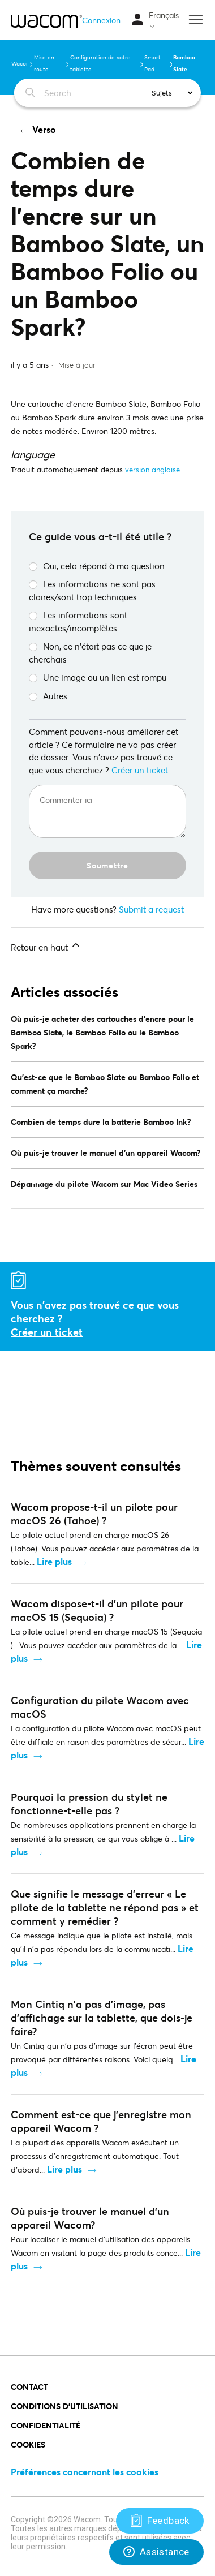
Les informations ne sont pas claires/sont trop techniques (92, 590)
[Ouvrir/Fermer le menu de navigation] (137, 20)
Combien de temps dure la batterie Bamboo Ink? (101, 1121)
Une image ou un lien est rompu (97, 677)
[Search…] (75, 93)
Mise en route (44, 63)
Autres (48, 696)
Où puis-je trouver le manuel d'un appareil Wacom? (106, 1152)
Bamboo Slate (184, 63)
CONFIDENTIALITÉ (45, 2425)
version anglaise (152, 469)
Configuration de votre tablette (100, 63)
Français (164, 20)
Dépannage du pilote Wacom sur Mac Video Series (104, 1184)
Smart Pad (152, 63)
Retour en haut (46, 946)
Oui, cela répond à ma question (97, 565)
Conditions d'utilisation (66, 2406)
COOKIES (28, 2444)
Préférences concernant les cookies (84, 2472)
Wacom (21, 63)
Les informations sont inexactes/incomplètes (78, 621)
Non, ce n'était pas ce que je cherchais (90, 652)
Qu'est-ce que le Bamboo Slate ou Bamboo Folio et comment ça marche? (105, 1084)
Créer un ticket (139, 770)
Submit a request (151, 909)
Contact (29, 2386)
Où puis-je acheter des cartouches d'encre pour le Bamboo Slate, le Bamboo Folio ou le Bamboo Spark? (102, 1032)
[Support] (160, 2521)
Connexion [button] (101, 20)
